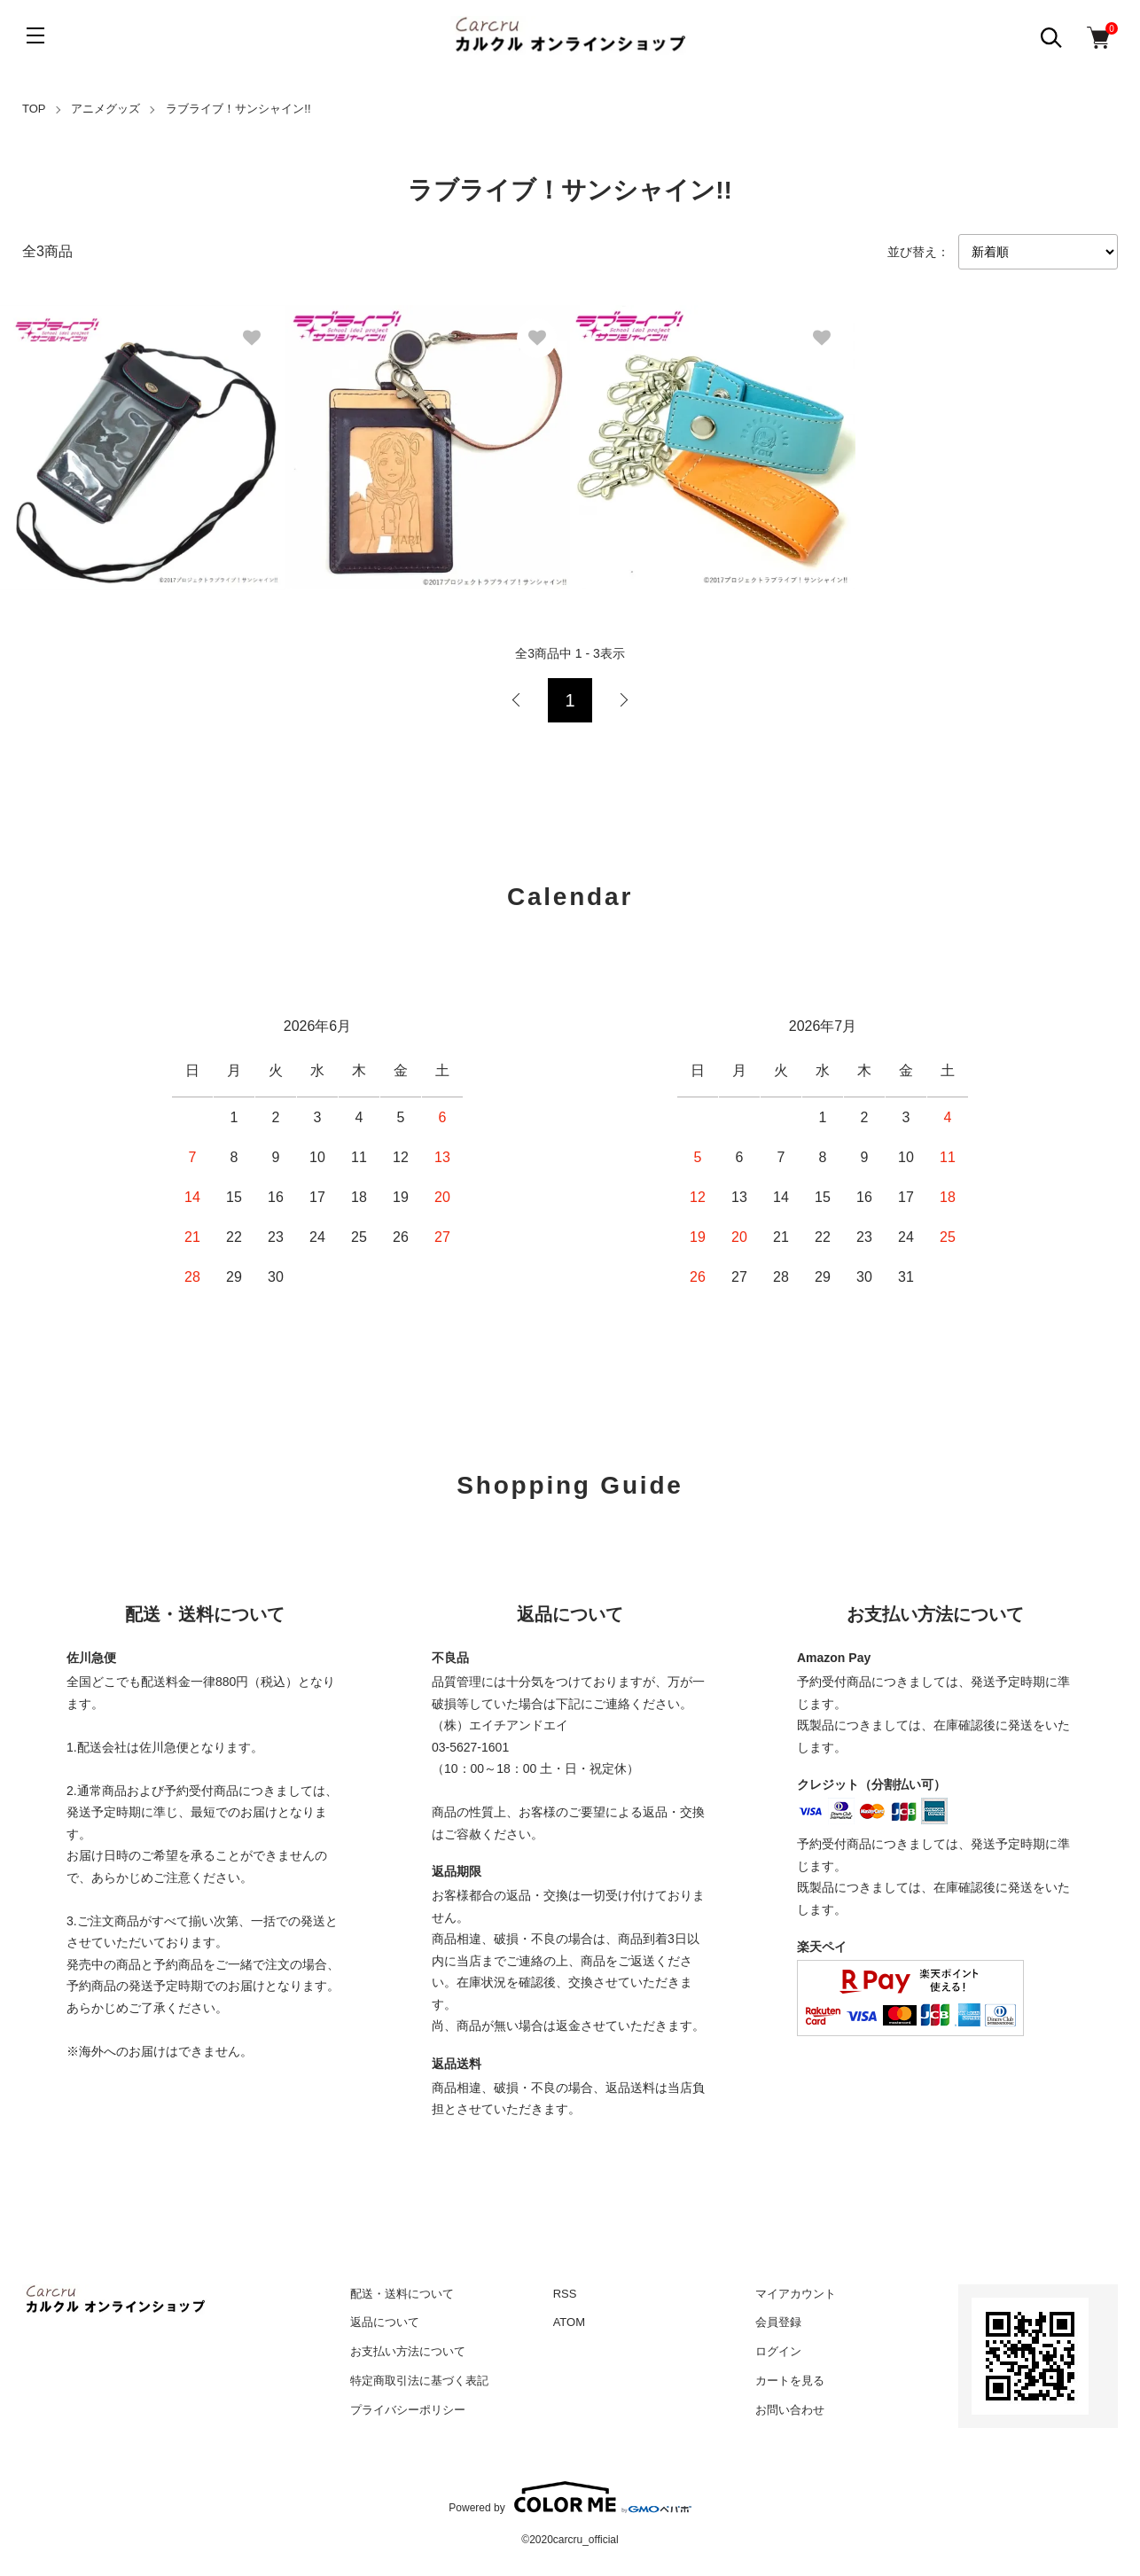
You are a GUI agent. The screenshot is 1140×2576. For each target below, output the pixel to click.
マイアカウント (795, 2293)
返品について (384, 2322)
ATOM (569, 2322)
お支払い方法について (407, 2351)
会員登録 (778, 2322)
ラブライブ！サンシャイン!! (238, 108)
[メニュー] (35, 35)
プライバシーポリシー (407, 2409)
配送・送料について (402, 2293)
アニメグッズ (105, 108)
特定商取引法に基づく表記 (419, 2380)
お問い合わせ (789, 2409)
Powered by (570, 2497)
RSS (565, 2293)
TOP (34, 108)
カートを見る (789, 2380)
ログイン (778, 2351)
